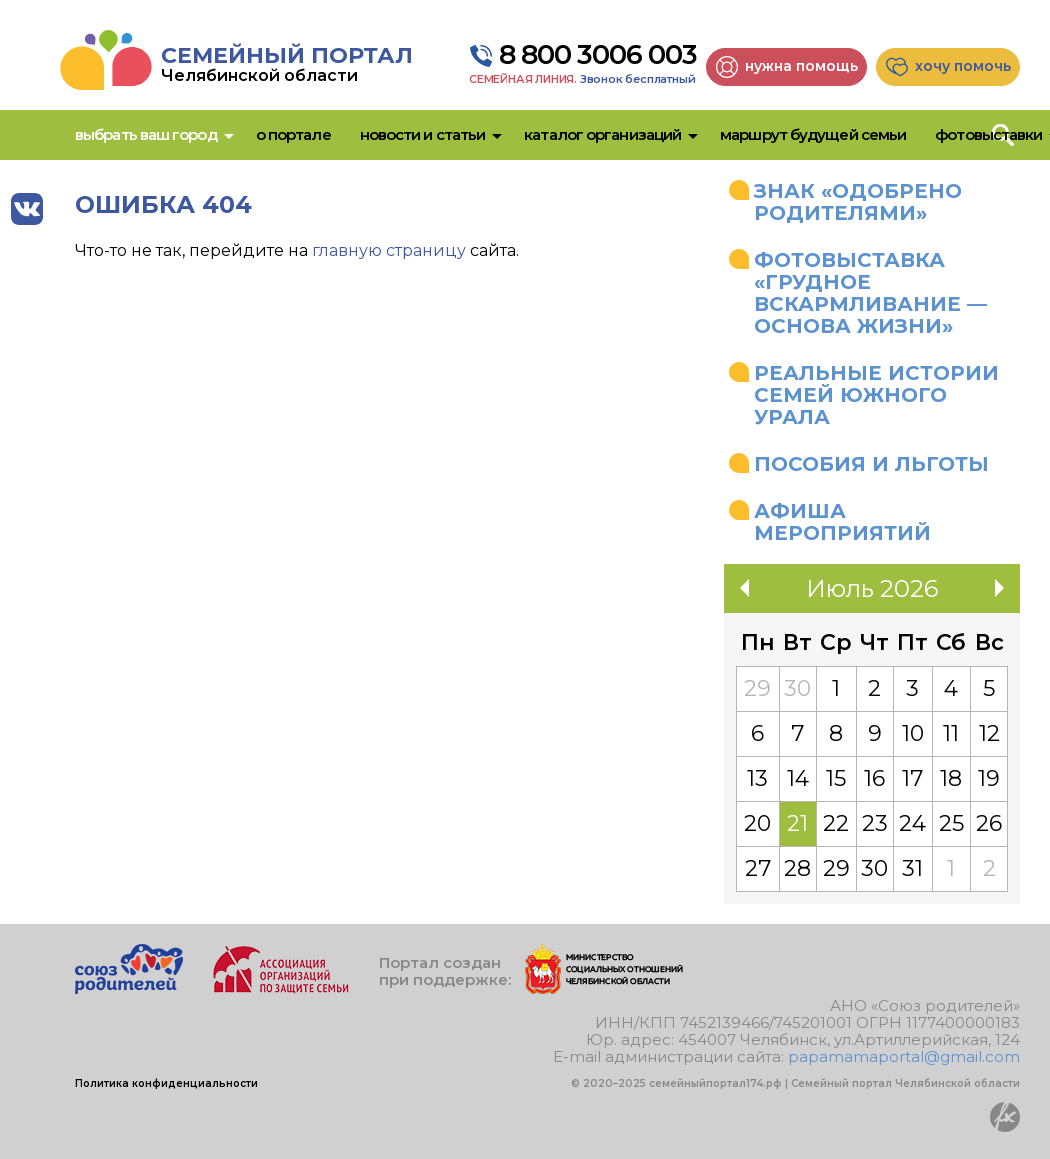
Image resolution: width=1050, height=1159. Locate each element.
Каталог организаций (602, 134)
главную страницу (389, 250)
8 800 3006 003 (598, 55)
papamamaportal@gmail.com (904, 1056)
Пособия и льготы (871, 464)
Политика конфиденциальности (166, 1083)
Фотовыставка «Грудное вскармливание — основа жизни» (870, 293)
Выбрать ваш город (146, 134)
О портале (293, 134)
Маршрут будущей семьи (813, 134)
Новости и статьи (423, 134)
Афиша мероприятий (842, 522)
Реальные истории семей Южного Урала (876, 395)
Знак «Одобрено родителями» (858, 202)
